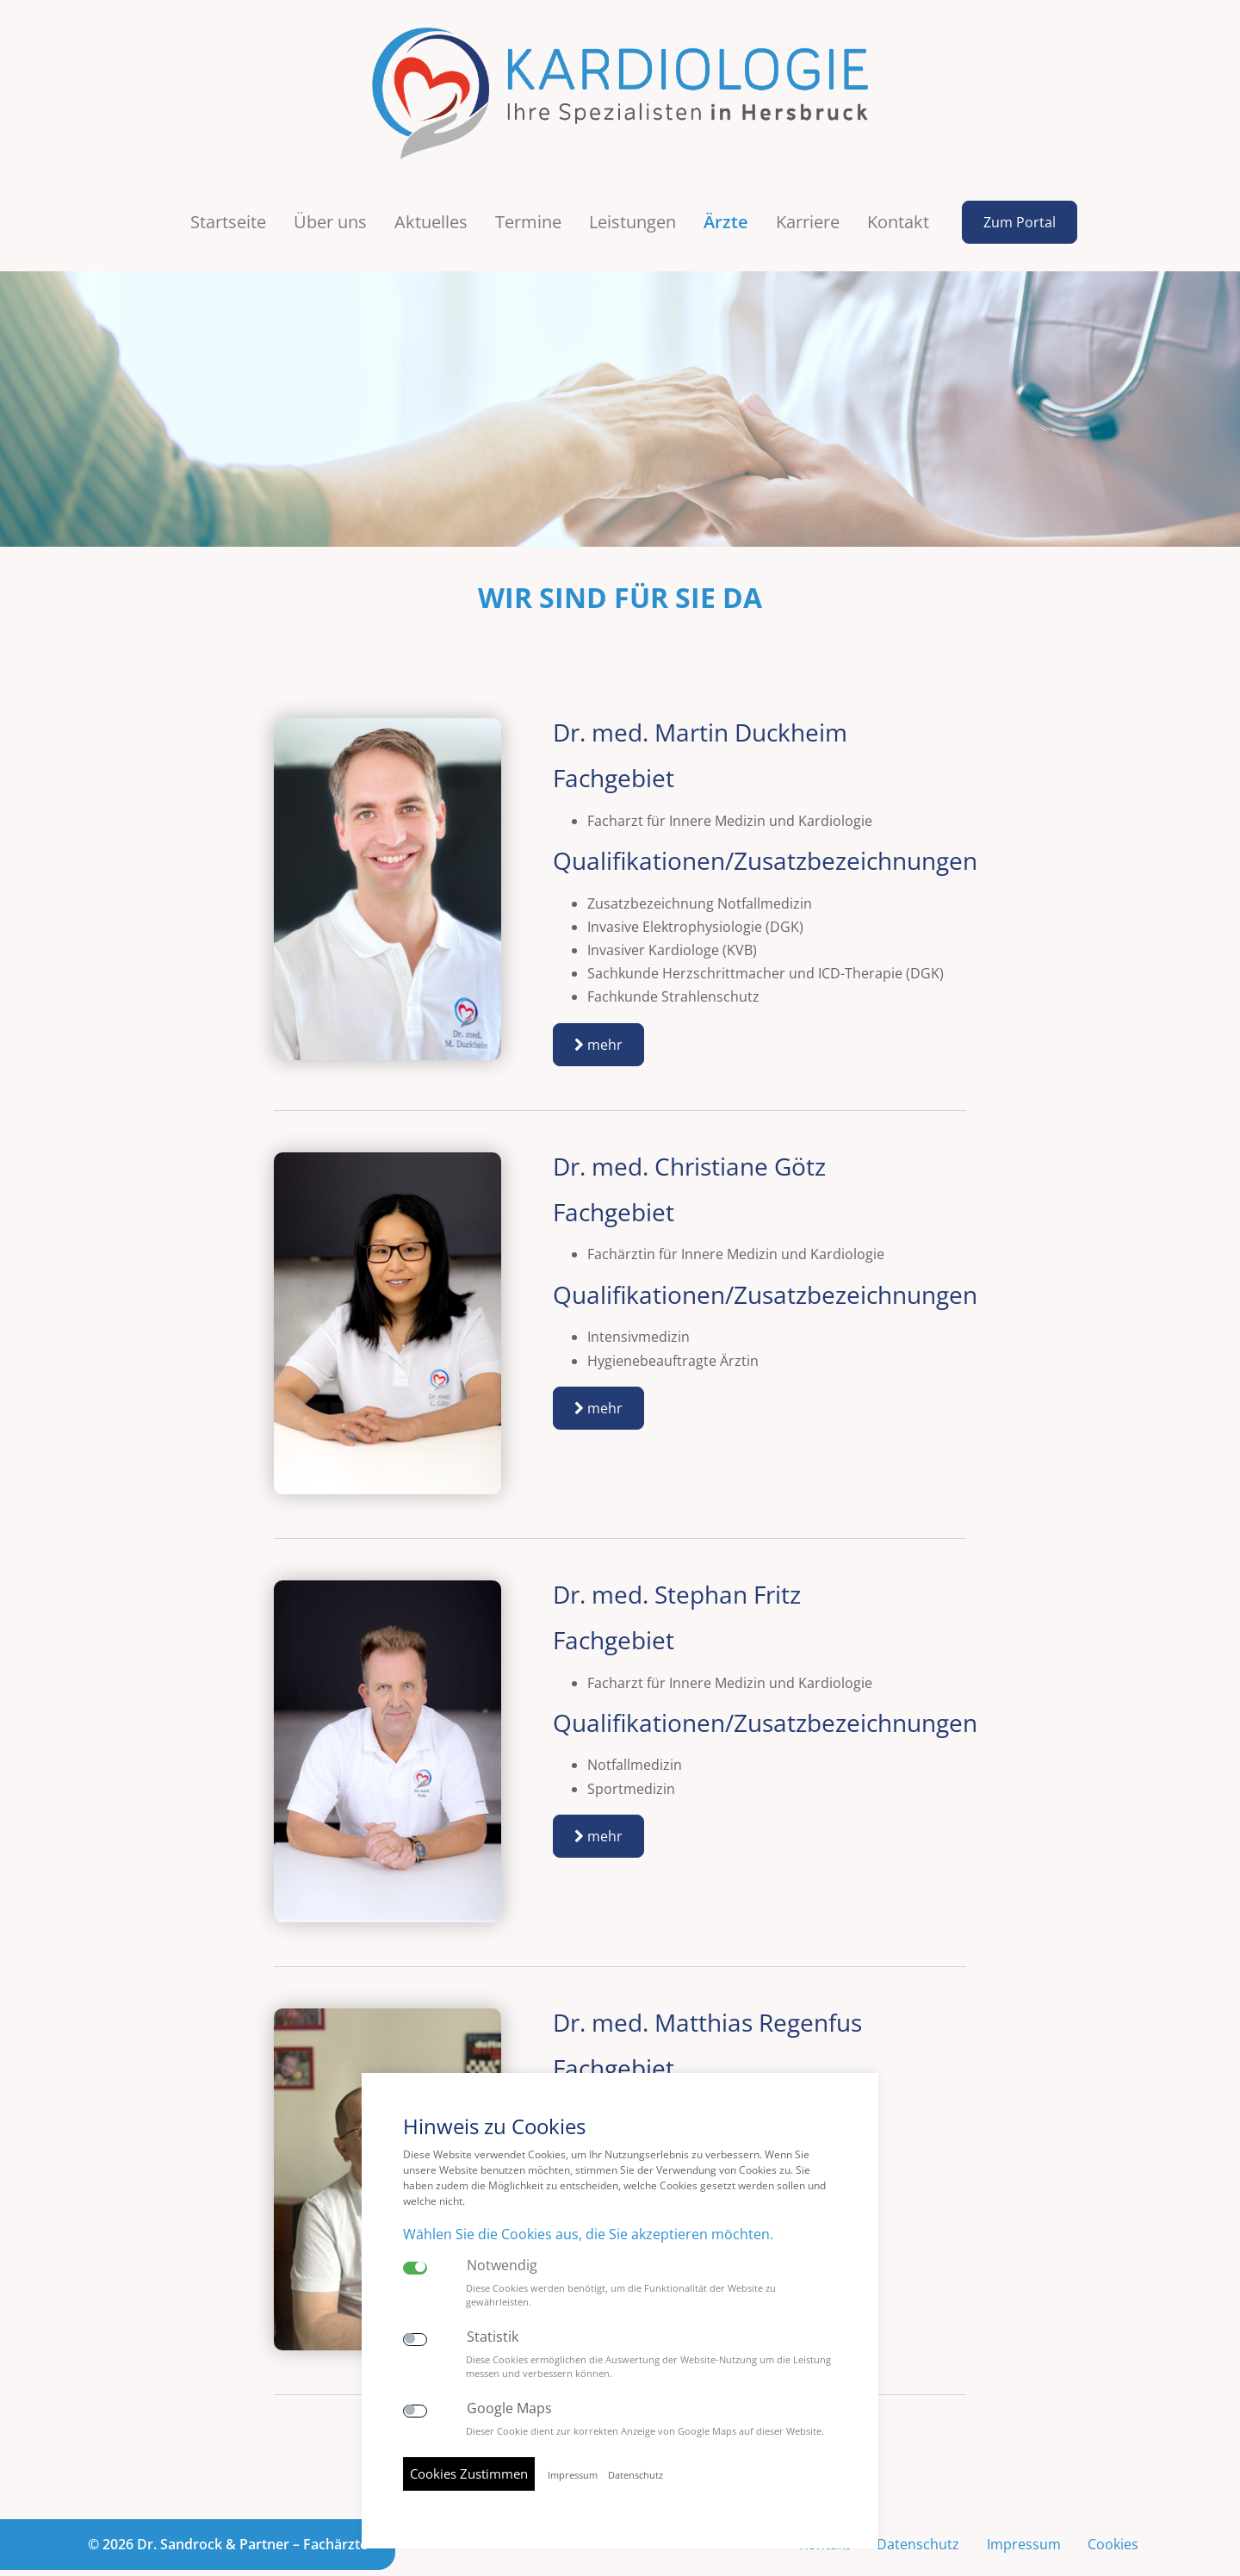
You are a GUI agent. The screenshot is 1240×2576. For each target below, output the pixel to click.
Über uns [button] (330, 186)
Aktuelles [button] (431, 186)
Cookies (1113, 2508)
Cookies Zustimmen (469, 2473)
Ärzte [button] (726, 186)
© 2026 (228, 2508)
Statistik (492, 2337)
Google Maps (509, 2408)
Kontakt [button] (898, 186)
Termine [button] (528, 186)
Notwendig (502, 2265)
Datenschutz (917, 2508)
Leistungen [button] (632, 186)
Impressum (1023, 2508)
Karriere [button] (808, 186)
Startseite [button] (228, 186)
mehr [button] (598, 1008)
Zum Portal (1019, 186)
